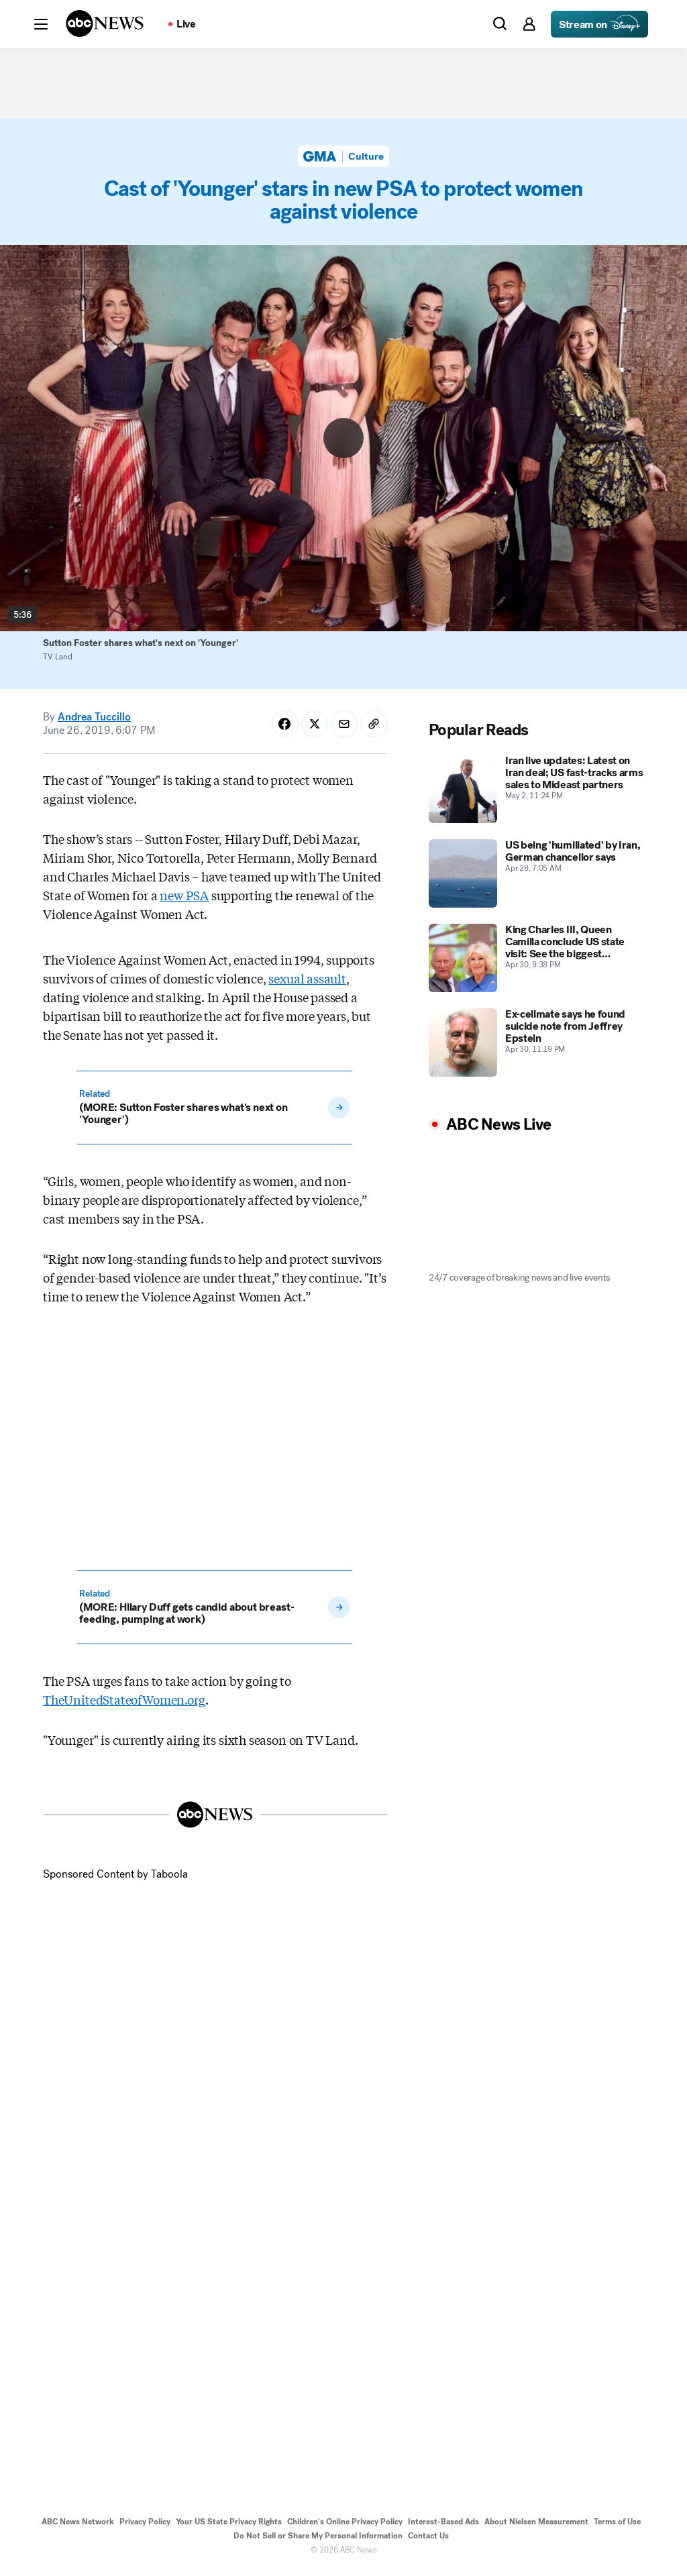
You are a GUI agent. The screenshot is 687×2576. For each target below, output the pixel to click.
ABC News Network (78, 2527)
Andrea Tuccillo (94, 722)
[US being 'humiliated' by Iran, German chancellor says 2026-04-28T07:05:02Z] (536, 879)
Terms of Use (617, 2527)
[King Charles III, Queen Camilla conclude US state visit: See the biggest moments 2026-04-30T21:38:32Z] (536, 963)
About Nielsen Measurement (536, 2527)
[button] (41, 24)
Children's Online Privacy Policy (345, 2527)
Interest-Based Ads (443, 2527)
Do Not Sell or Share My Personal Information (318, 2541)
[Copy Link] (373, 729)
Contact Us (428, 2541)
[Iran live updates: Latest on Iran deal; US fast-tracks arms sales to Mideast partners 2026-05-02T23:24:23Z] (536, 794)
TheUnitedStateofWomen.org (124, 1704)
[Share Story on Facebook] (285, 729)
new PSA (184, 900)
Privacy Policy (144, 2527)
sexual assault (307, 983)
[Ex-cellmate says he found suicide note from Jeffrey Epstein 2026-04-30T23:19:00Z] (536, 1048)
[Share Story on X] (314, 729)
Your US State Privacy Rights (229, 2527)
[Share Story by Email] (344, 729)
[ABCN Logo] (105, 23)
